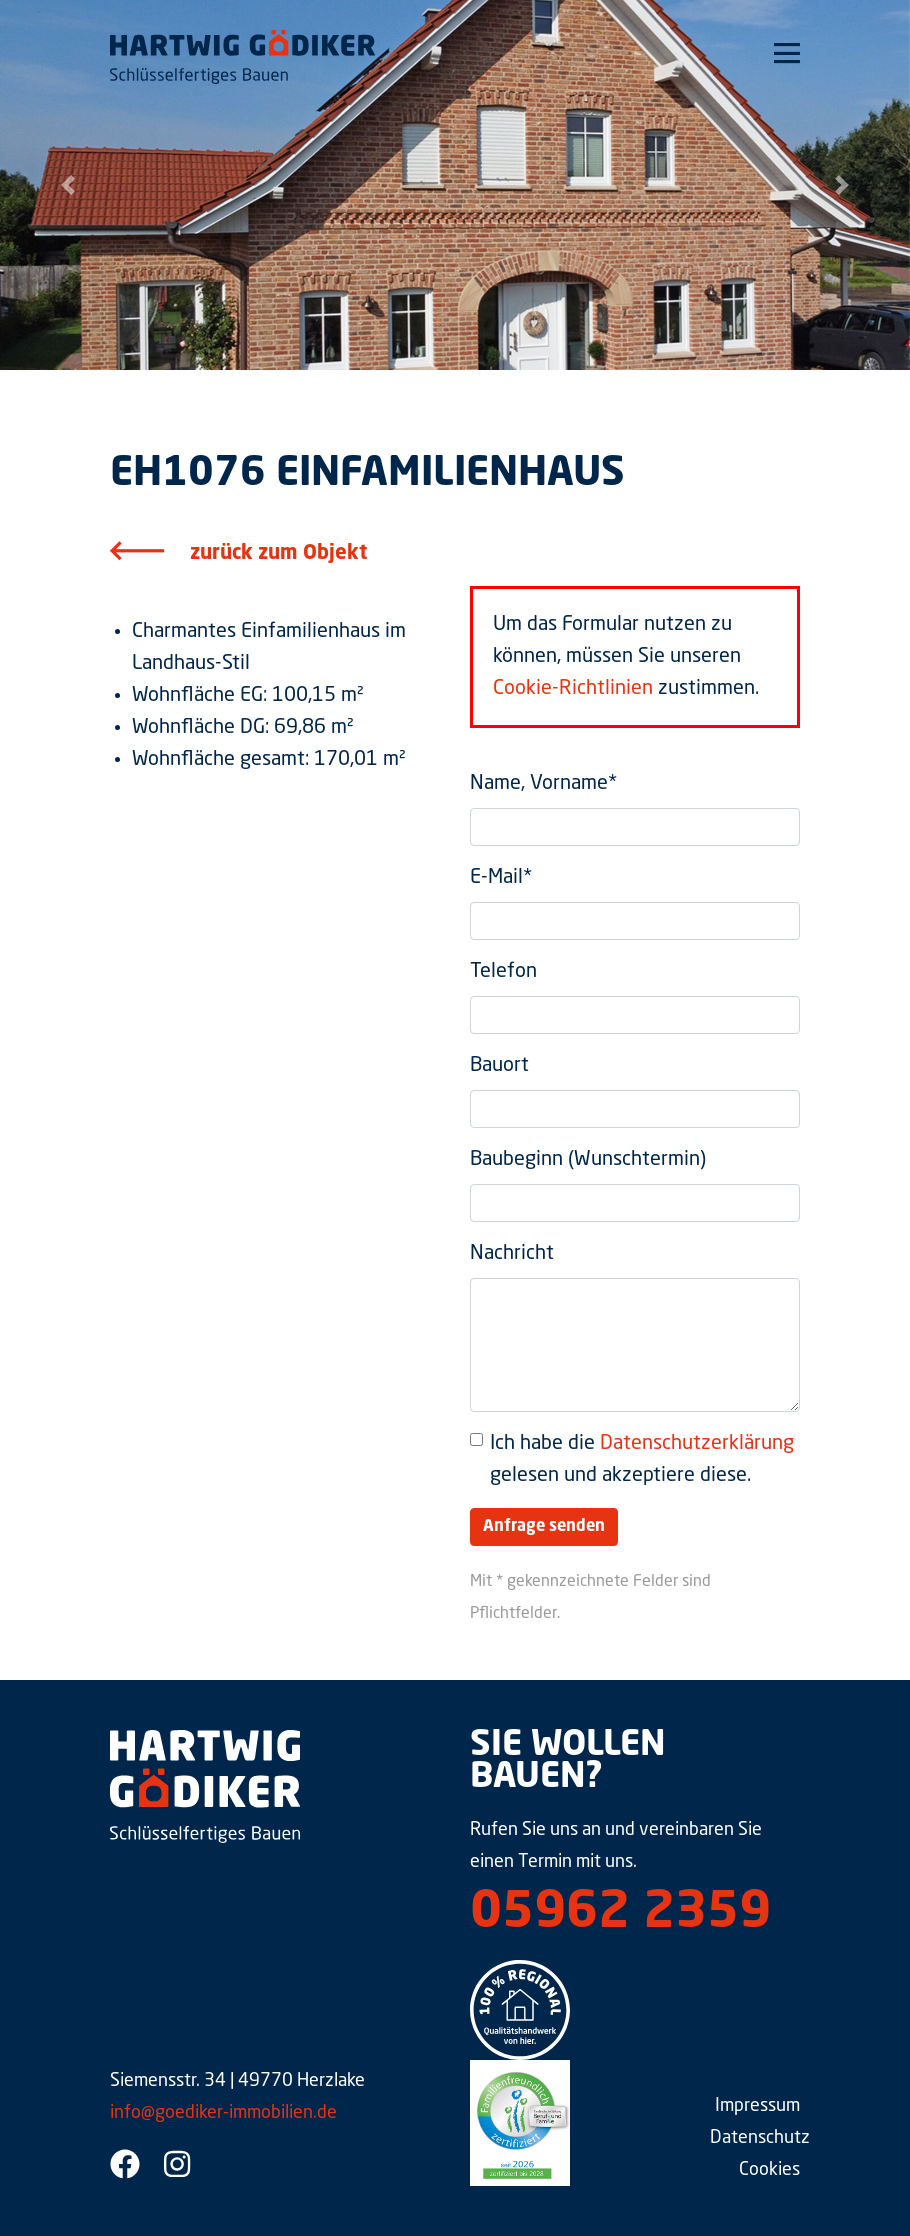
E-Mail (501, 878)
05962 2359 (620, 1914)
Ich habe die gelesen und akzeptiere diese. (642, 1460)
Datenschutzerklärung (697, 1444)
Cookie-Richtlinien (573, 689)
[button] (68, 185)
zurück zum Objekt (278, 554)
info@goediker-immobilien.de (223, 2113)
